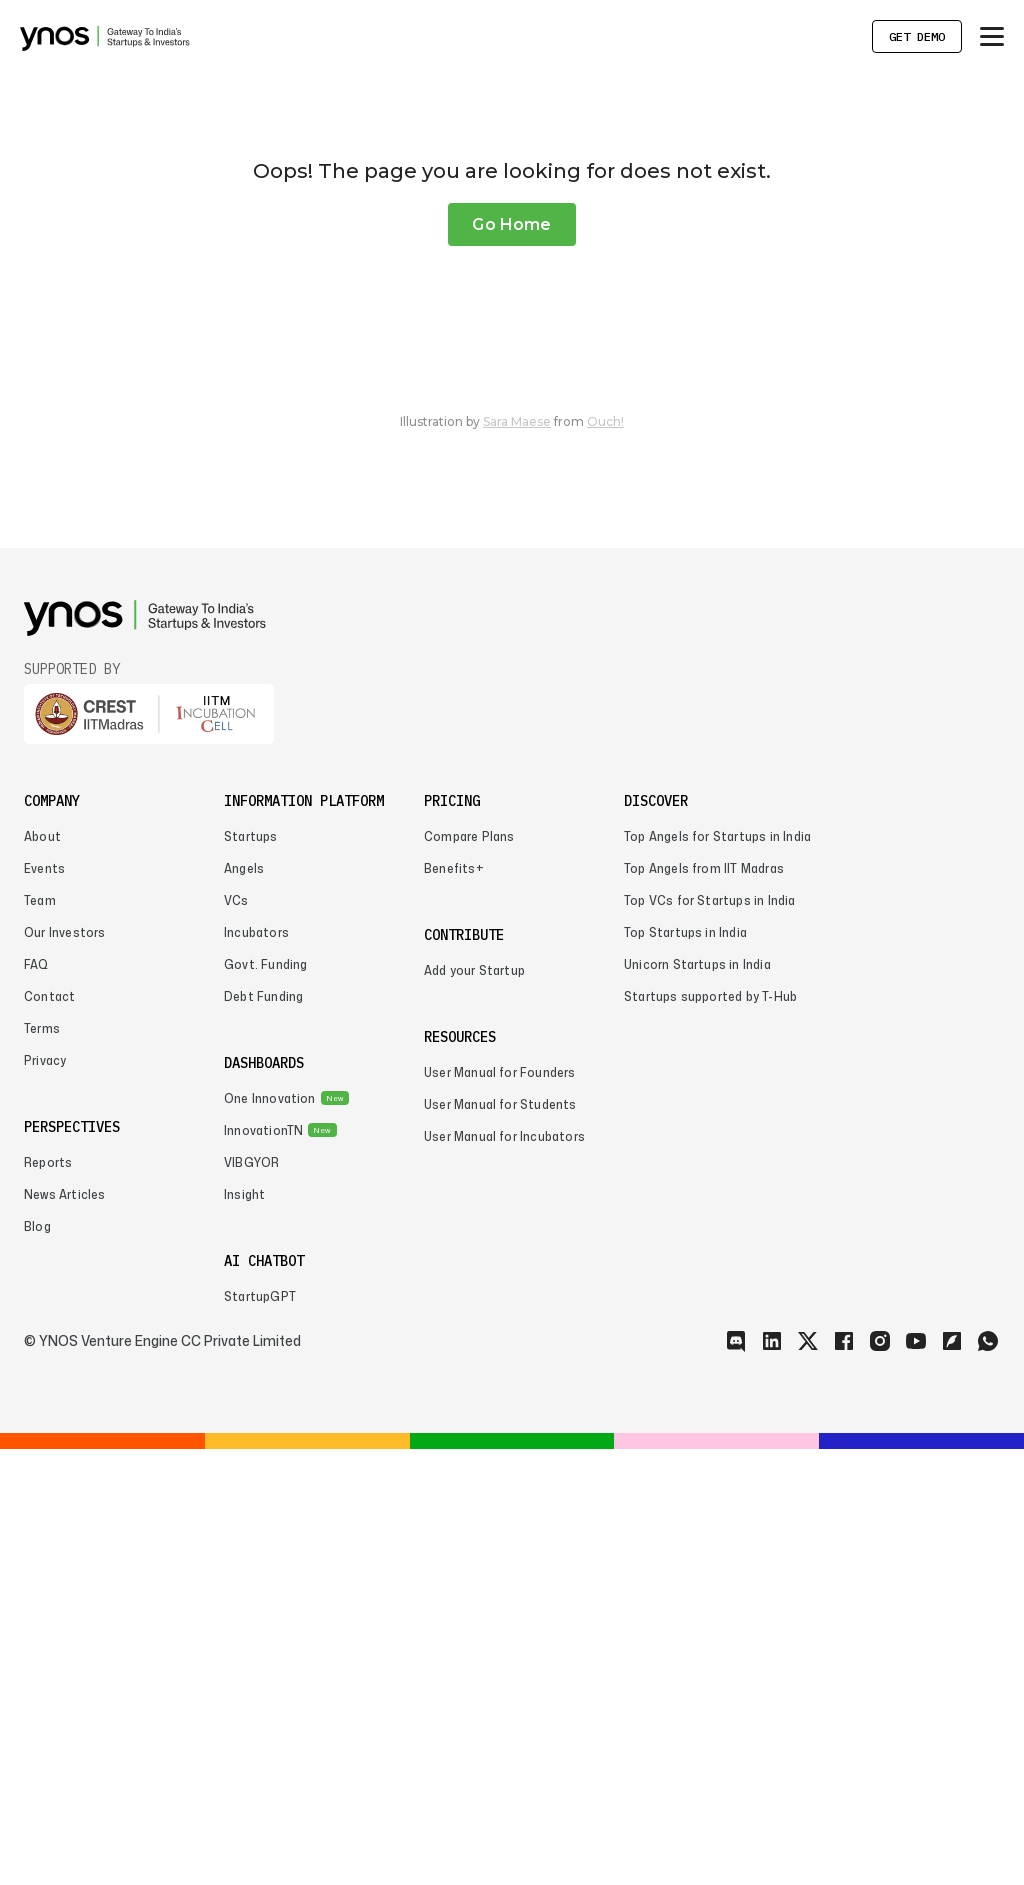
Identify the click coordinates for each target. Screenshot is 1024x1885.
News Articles (64, 1630)
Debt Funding (263, 1432)
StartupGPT (260, 1732)
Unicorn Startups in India (697, 1400)
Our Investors (64, 1368)
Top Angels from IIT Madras (704, 1304)
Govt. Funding (265, 1400)
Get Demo (917, 36)
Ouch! (605, 857)
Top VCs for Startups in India (710, 1336)
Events (44, 1304)
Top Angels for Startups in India (717, 1272)
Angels (244, 1304)
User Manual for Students (500, 1540)
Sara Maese (517, 857)
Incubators (256, 1368)
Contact (49, 1432)
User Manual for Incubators (504, 1572)
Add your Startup (474, 1406)
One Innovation (270, 1534)
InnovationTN (263, 1566)
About (42, 1272)
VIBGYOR (251, 1598)
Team (40, 1336)
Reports (48, 1598)
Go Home (511, 660)
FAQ (36, 1400)
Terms (42, 1464)
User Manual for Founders (500, 1508)
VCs (236, 1336)
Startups (251, 1272)
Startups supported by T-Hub (710, 1432)
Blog (37, 1662)
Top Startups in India (685, 1368)
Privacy (45, 1496)
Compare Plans (469, 1272)
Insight (244, 1630)
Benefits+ (454, 1304)
